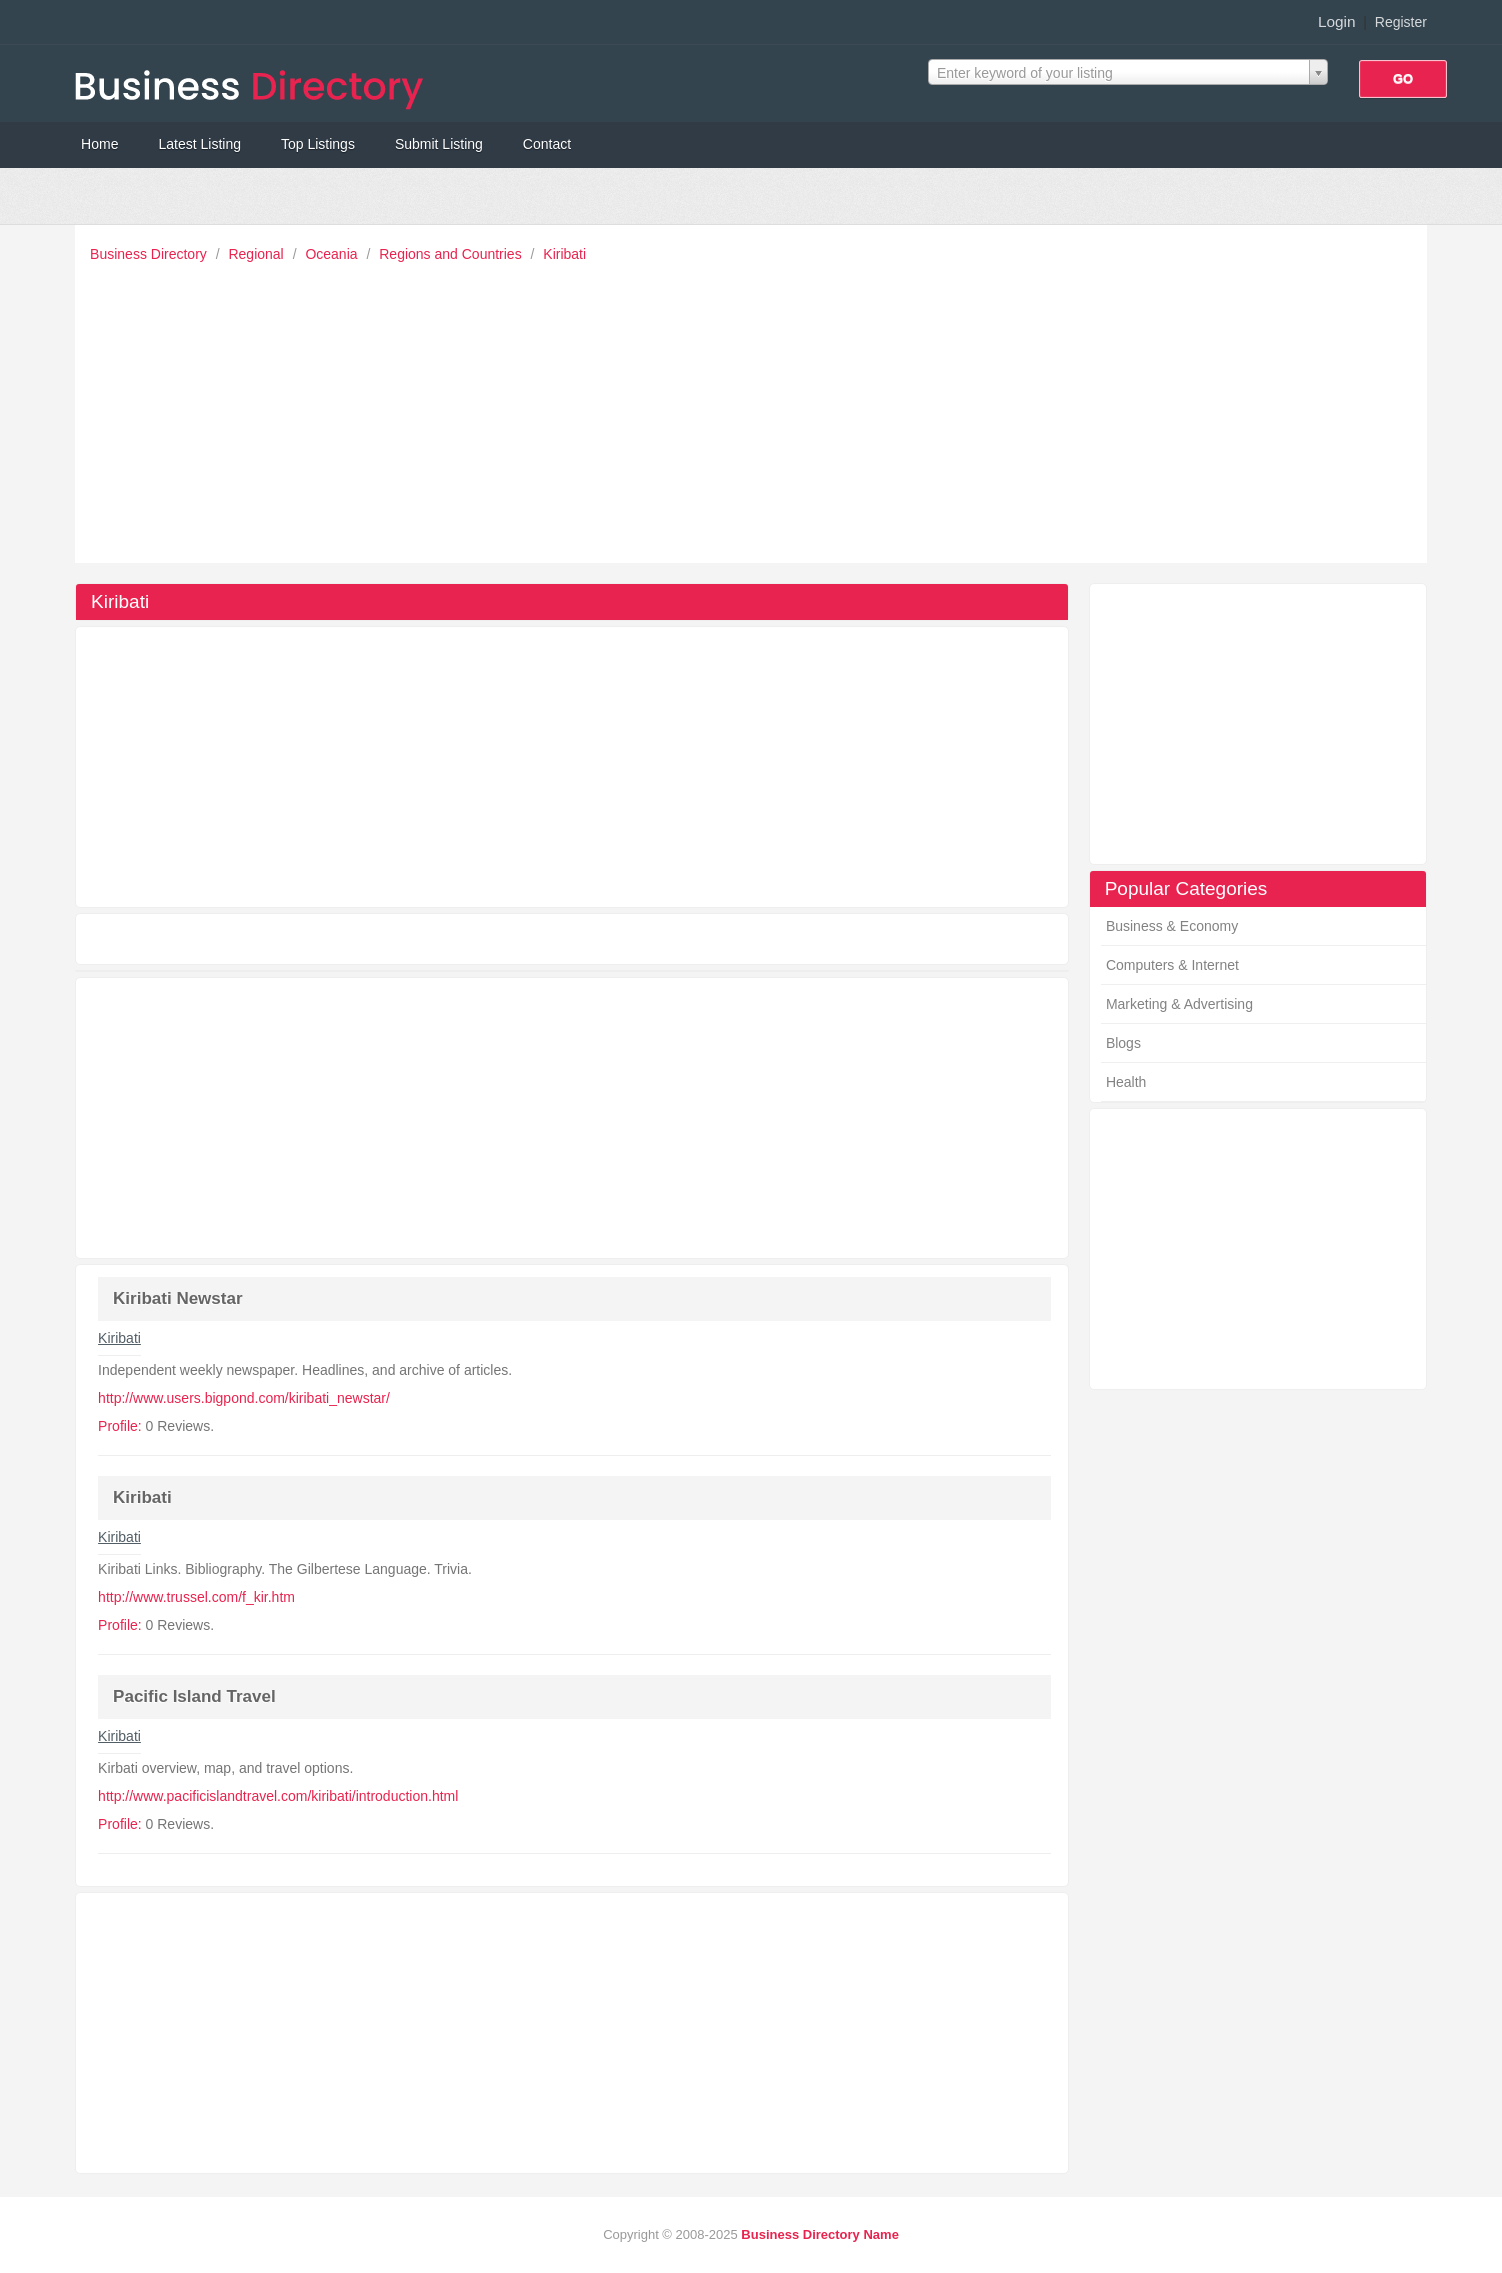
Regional (257, 254)
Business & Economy (1172, 926)
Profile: (120, 1426)
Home (99, 144)
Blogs (1123, 1043)
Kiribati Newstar (177, 1298)
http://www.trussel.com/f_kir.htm (196, 1597)
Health (1126, 1082)
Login (1337, 21)
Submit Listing (439, 144)
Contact (547, 144)
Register (1401, 22)
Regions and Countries (452, 254)
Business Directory (150, 254)
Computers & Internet (1172, 965)
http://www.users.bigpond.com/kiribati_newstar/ (244, 1398)
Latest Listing (199, 144)
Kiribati (564, 254)
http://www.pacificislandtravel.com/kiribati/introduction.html (278, 1796)
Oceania (333, 254)
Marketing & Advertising (1179, 1004)
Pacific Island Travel (194, 1696)
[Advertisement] (756, 408)
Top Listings (318, 144)
